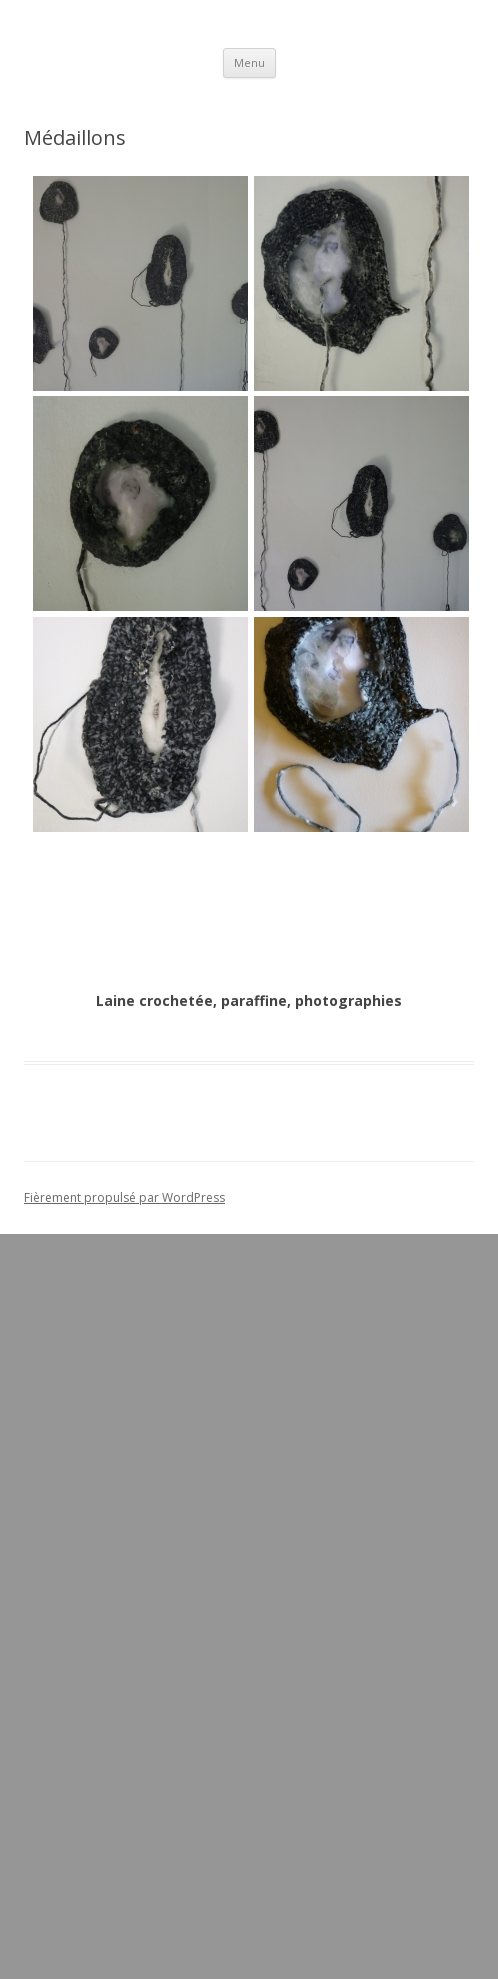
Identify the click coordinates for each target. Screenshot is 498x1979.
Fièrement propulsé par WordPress (124, 1197)
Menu (249, 62)
